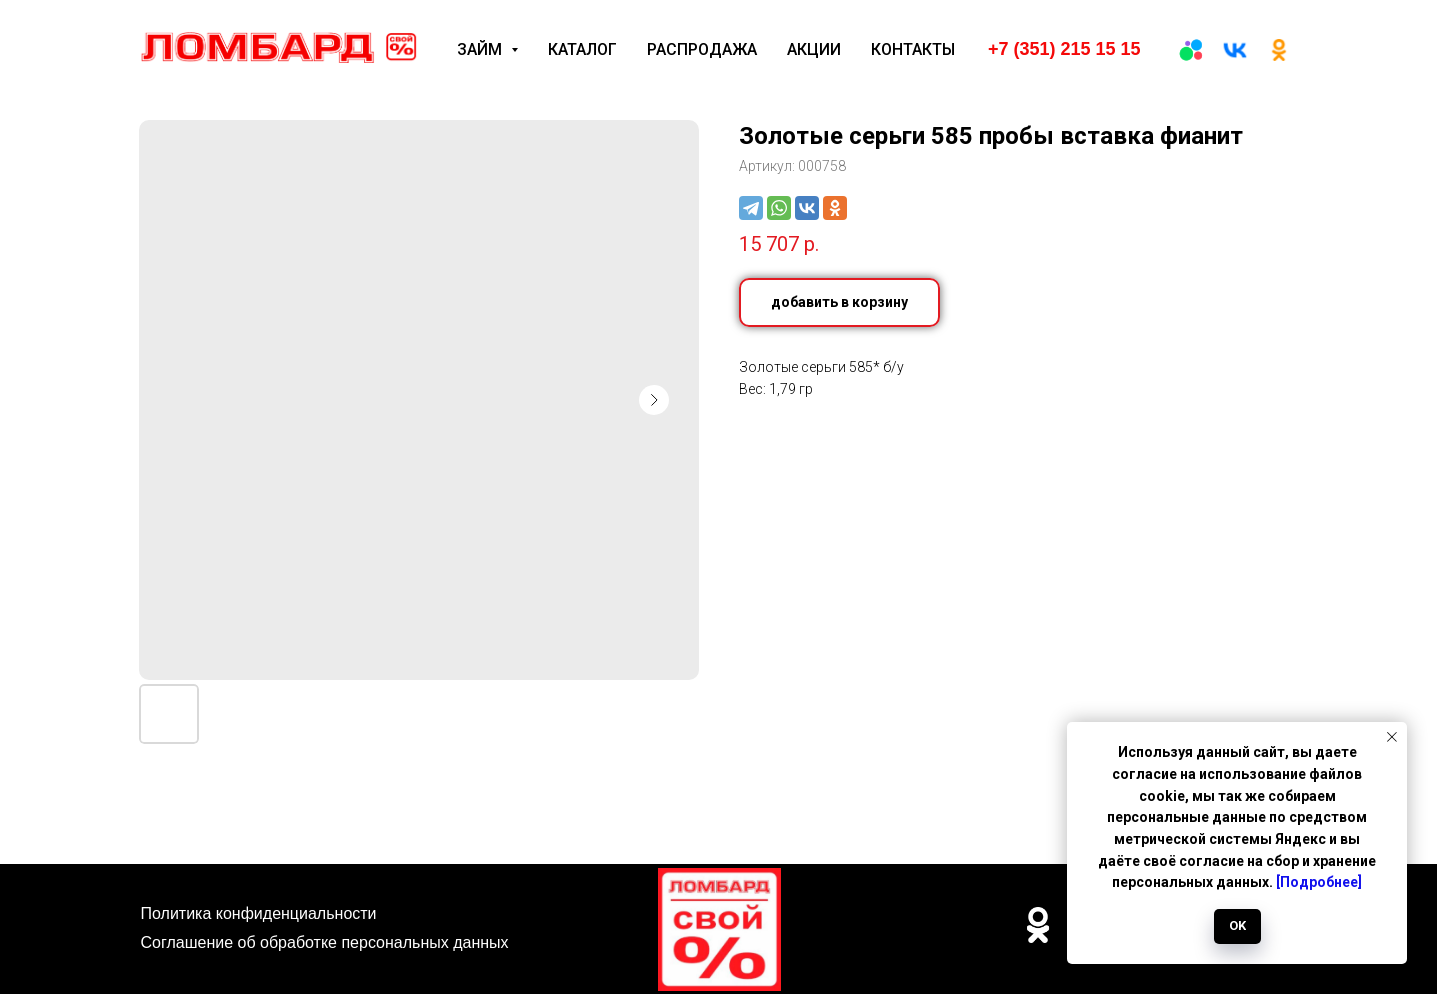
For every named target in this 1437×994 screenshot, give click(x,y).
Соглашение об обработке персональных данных (325, 942)
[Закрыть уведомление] (1392, 737)
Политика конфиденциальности (259, 913)
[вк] (1235, 50)
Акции (814, 49)
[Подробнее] (1319, 882)
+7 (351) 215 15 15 (1064, 49)
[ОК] (1279, 50)
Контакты (913, 49)
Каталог (582, 49)
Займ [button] (481, 49)
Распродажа (702, 49)
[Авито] (1191, 50)
